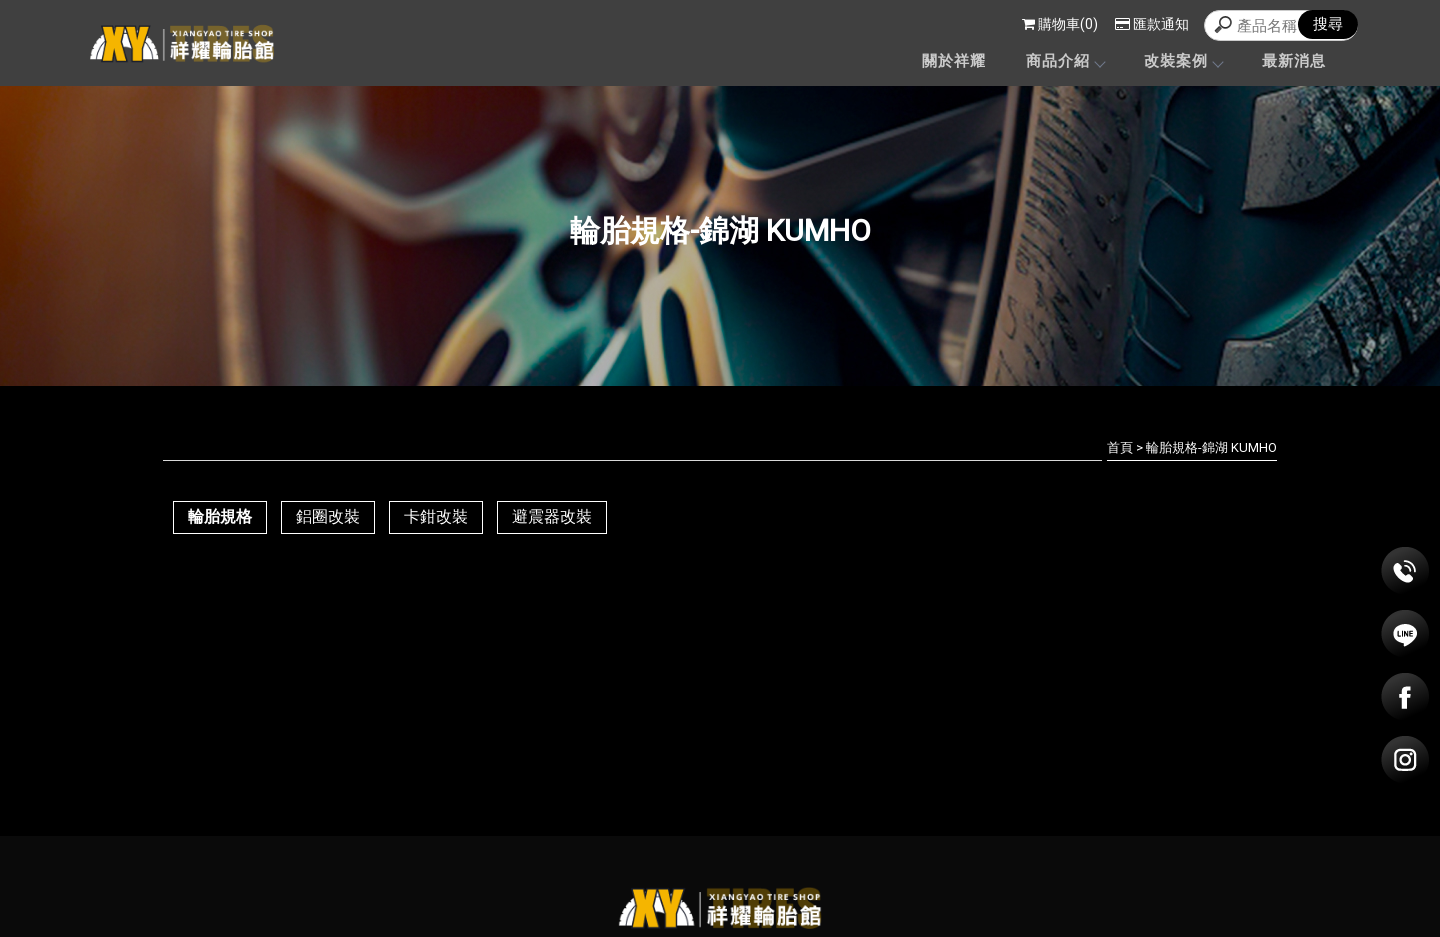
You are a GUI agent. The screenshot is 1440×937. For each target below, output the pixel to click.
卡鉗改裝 (436, 516)
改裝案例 (1183, 61)
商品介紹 (1065, 61)
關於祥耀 (954, 61)
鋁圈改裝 (328, 516)
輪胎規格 (220, 516)
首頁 (1120, 447)
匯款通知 (1152, 24)
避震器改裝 (552, 516)
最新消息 (1294, 61)
